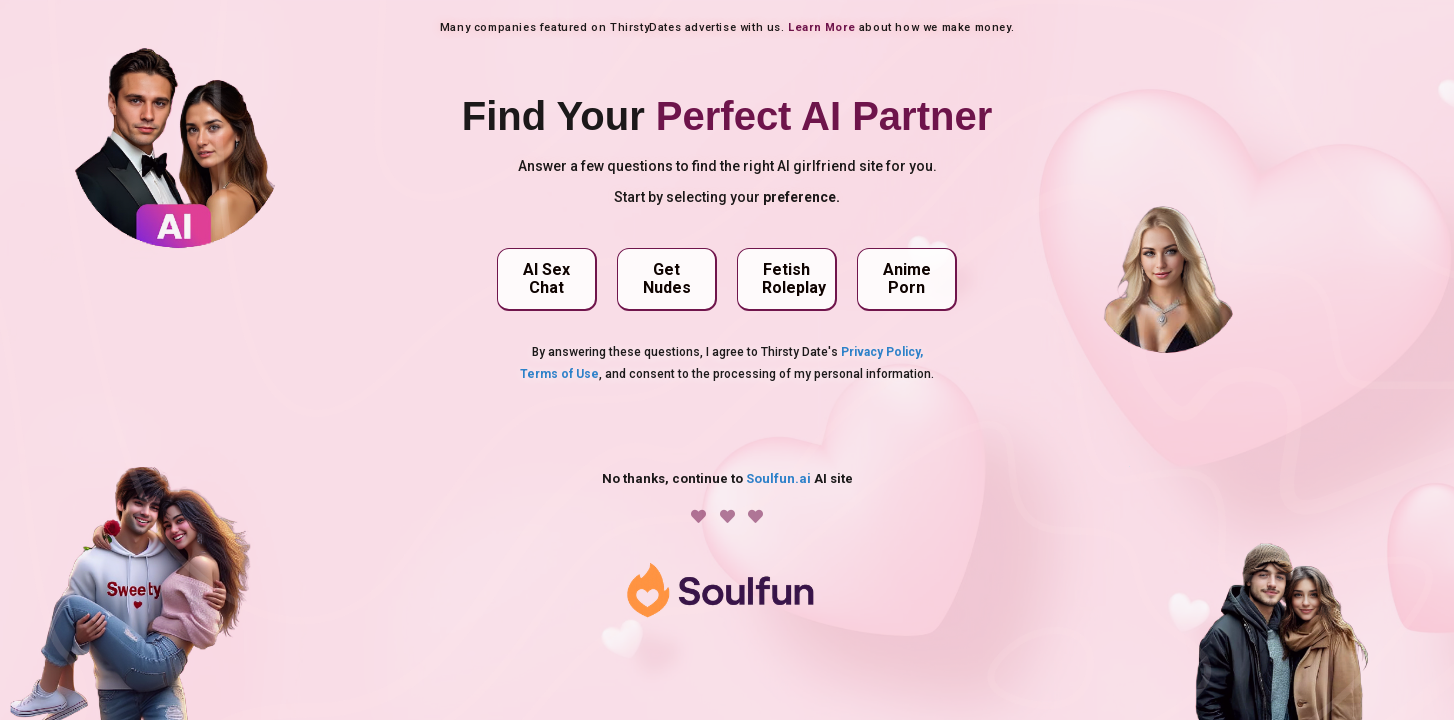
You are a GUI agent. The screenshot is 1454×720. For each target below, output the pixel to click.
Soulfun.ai (778, 478)
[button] (547, 279)
